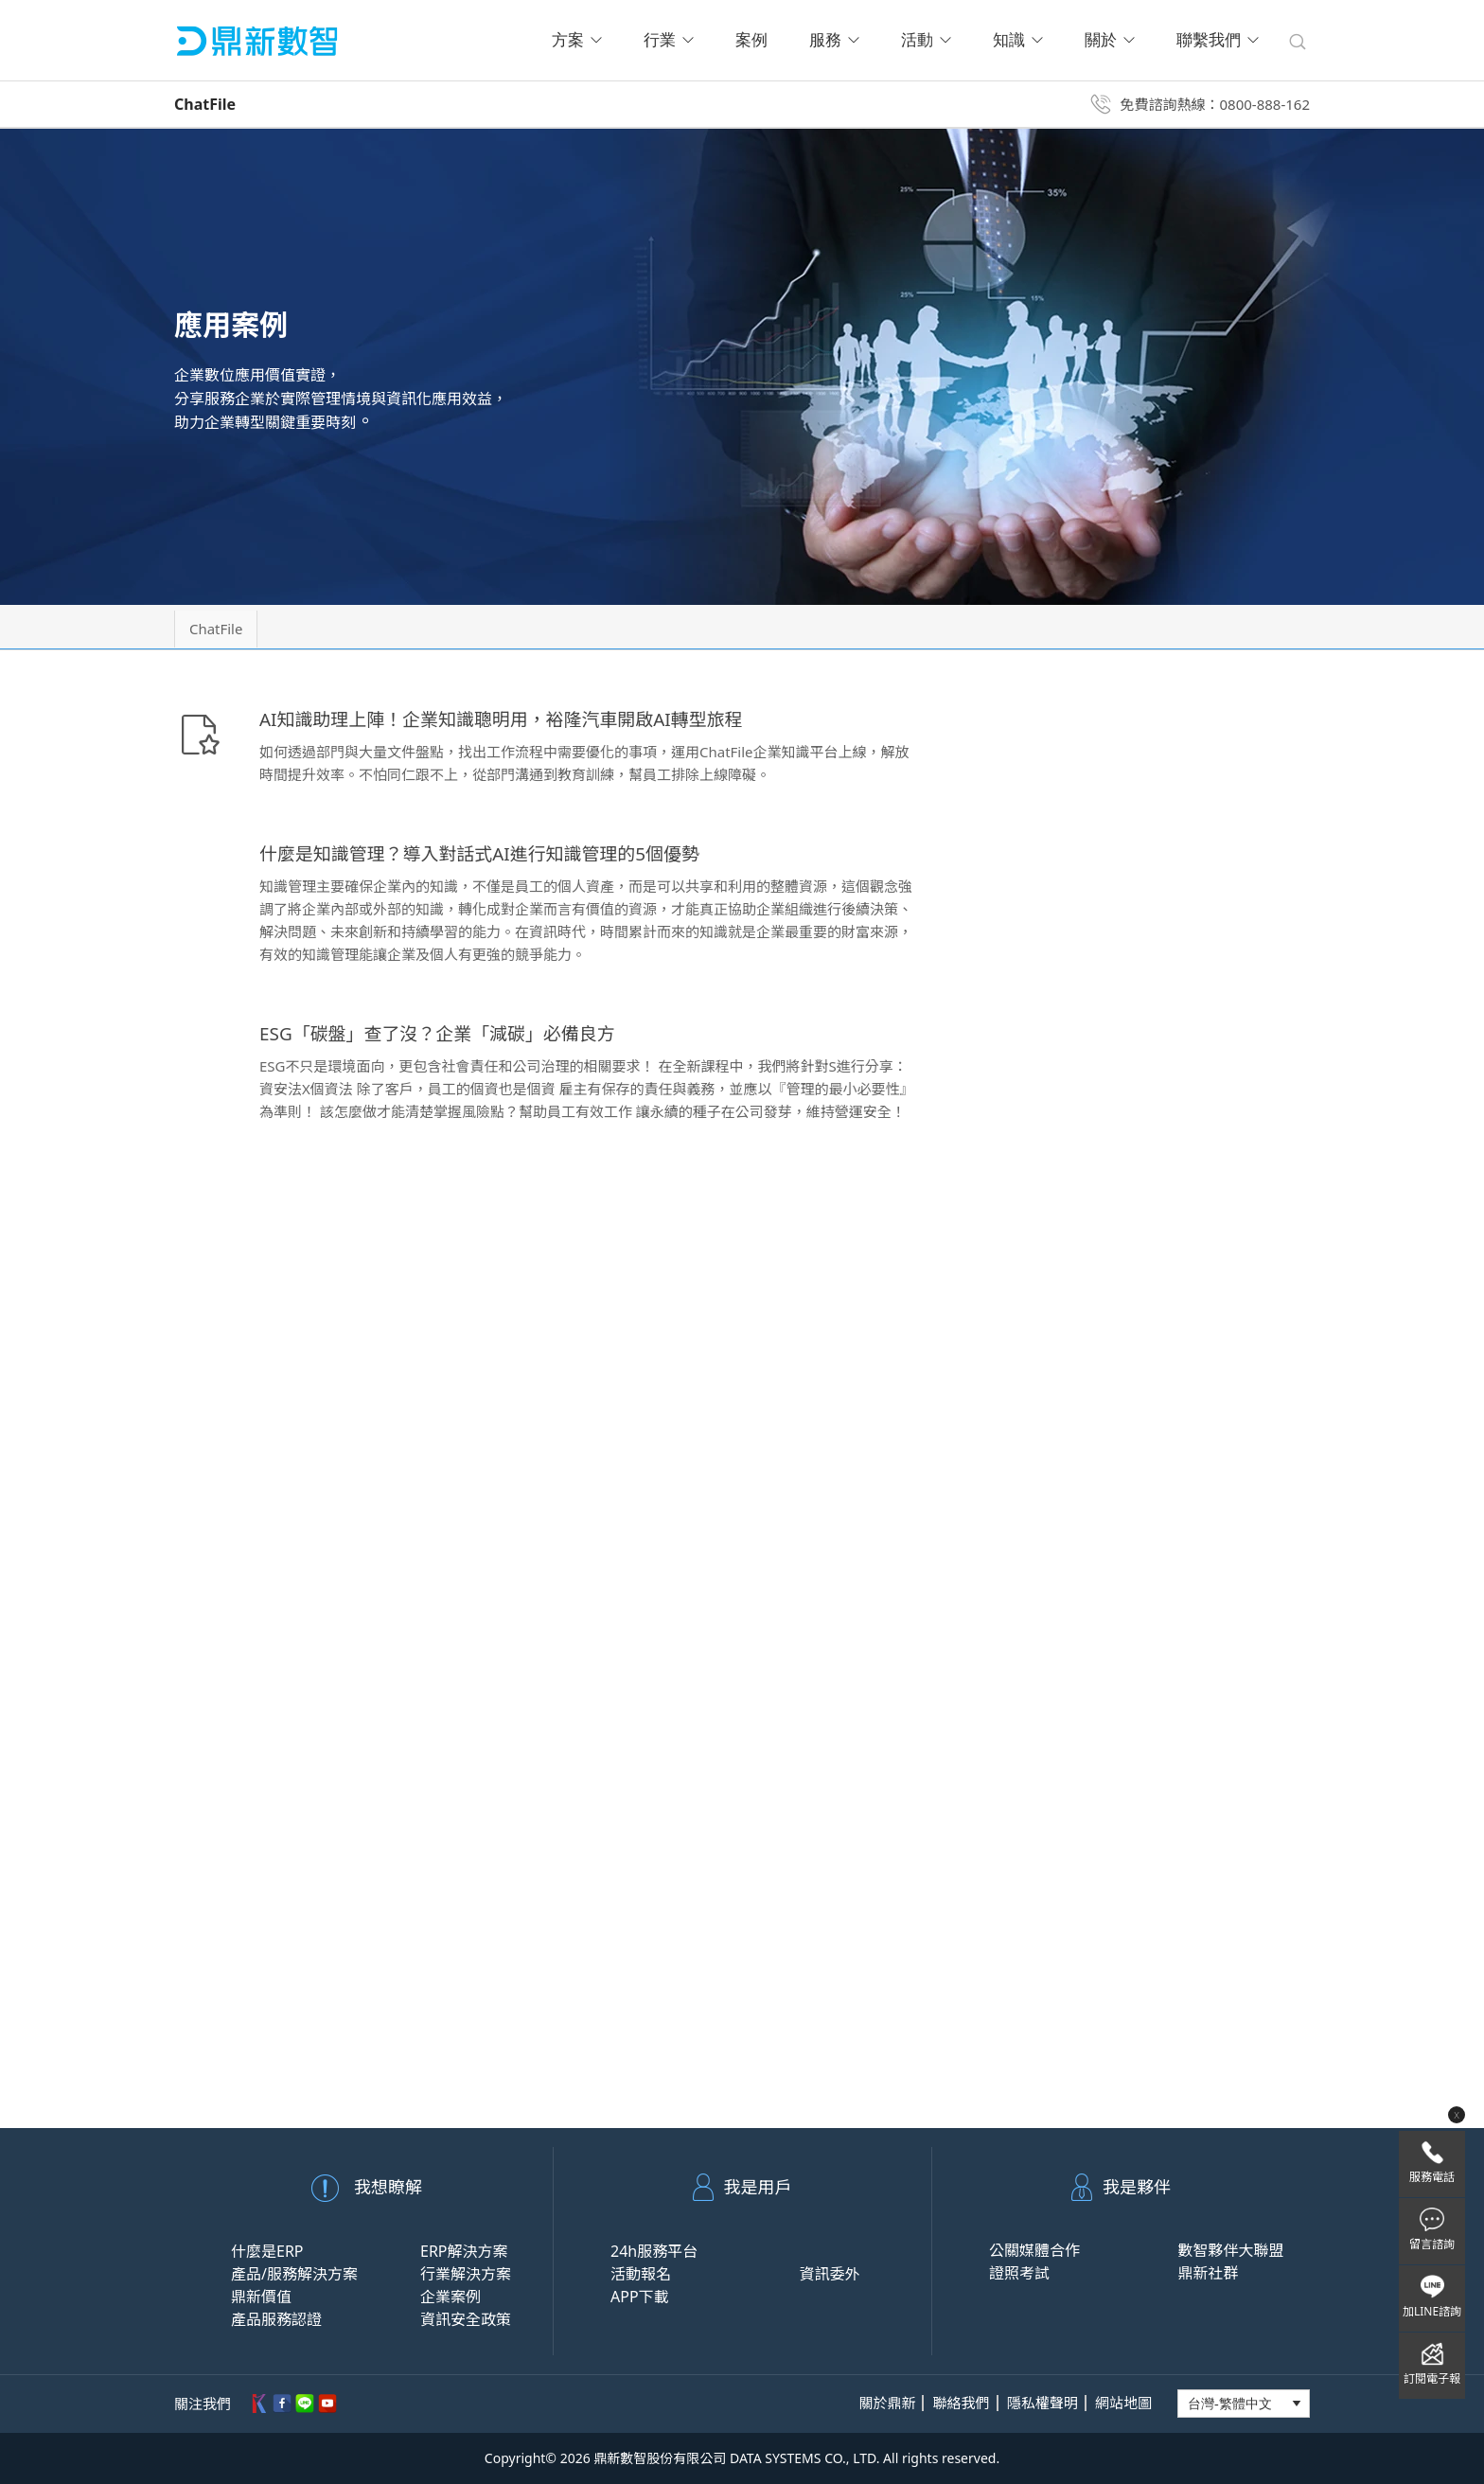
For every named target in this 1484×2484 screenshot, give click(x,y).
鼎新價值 (261, 2296)
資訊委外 (829, 2273)
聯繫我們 (1217, 40)
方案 (577, 40)
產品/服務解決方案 (294, 2273)
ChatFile (222, 628)
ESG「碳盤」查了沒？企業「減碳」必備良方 (447, 1033)
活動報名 (640, 2273)
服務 (834, 40)
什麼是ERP (267, 2251)
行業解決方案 (465, 2273)
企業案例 (450, 2296)
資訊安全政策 (465, 2319)
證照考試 (1019, 2272)
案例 (751, 40)
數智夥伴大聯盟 (1230, 2250)
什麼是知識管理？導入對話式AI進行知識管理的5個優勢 (491, 853)
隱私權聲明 (1042, 2403)
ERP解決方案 (464, 2251)
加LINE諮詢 (1432, 2311)
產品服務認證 (276, 2319)
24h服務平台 (654, 2251)
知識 (1018, 40)
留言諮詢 (1432, 2244)
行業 (669, 40)
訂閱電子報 (1432, 2378)
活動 (926, 40)
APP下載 (639, 2296)
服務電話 (1432, 2177)
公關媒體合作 (1034, 2250)
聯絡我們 (961, 2403)
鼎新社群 (1207, 2272)
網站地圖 (1123, 2403)
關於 (1110, 40)
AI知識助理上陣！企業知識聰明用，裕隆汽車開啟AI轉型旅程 (514, 719)
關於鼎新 (886, 2403)
